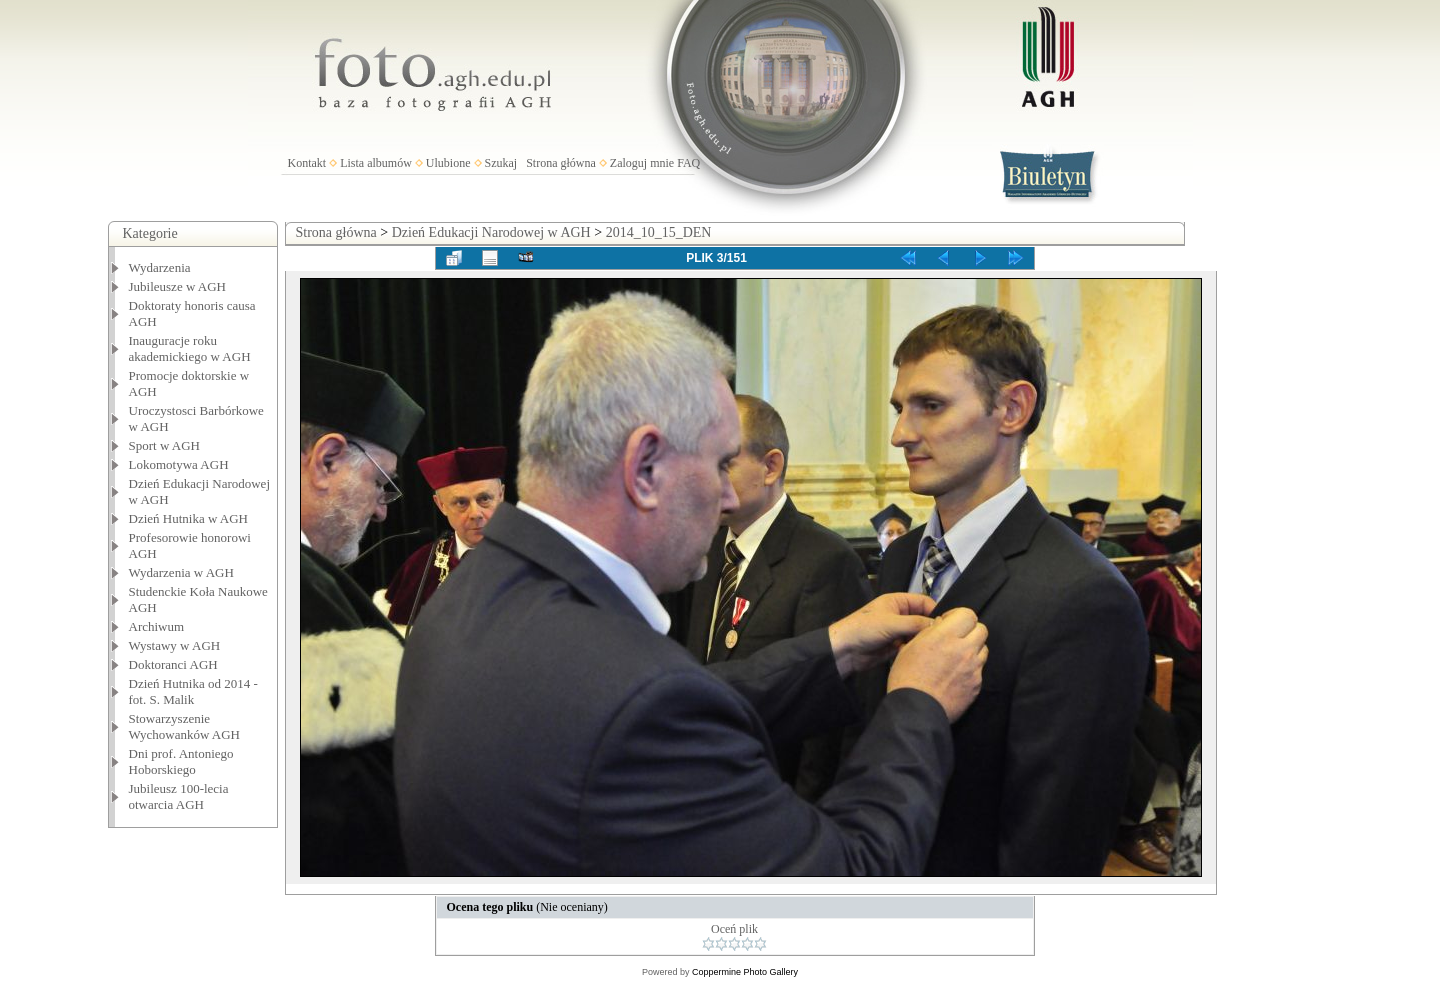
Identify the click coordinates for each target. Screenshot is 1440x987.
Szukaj (501, 163)
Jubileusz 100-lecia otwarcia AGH (179, 796)
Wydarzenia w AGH (181, 572)
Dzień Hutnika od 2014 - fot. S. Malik (193, 691)
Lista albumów (376, 163)
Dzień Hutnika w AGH (189, 518)
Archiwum (157, 626)
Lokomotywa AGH (179, 464)
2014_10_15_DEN (659, 232)
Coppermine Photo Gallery (745, 972)
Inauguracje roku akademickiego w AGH (190, 348)
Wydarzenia (160, 267)
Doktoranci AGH (173, 664)
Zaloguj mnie (642, 163)
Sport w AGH (165, 445)
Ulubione (448, 163)
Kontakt (307, 163)
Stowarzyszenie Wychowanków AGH (185, 726)
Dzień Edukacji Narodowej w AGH (491, 232)
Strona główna (561, 163)
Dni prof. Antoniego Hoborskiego (181, 761)
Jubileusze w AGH (178, 286)
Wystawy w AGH (175, 645)
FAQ (688, 163)
